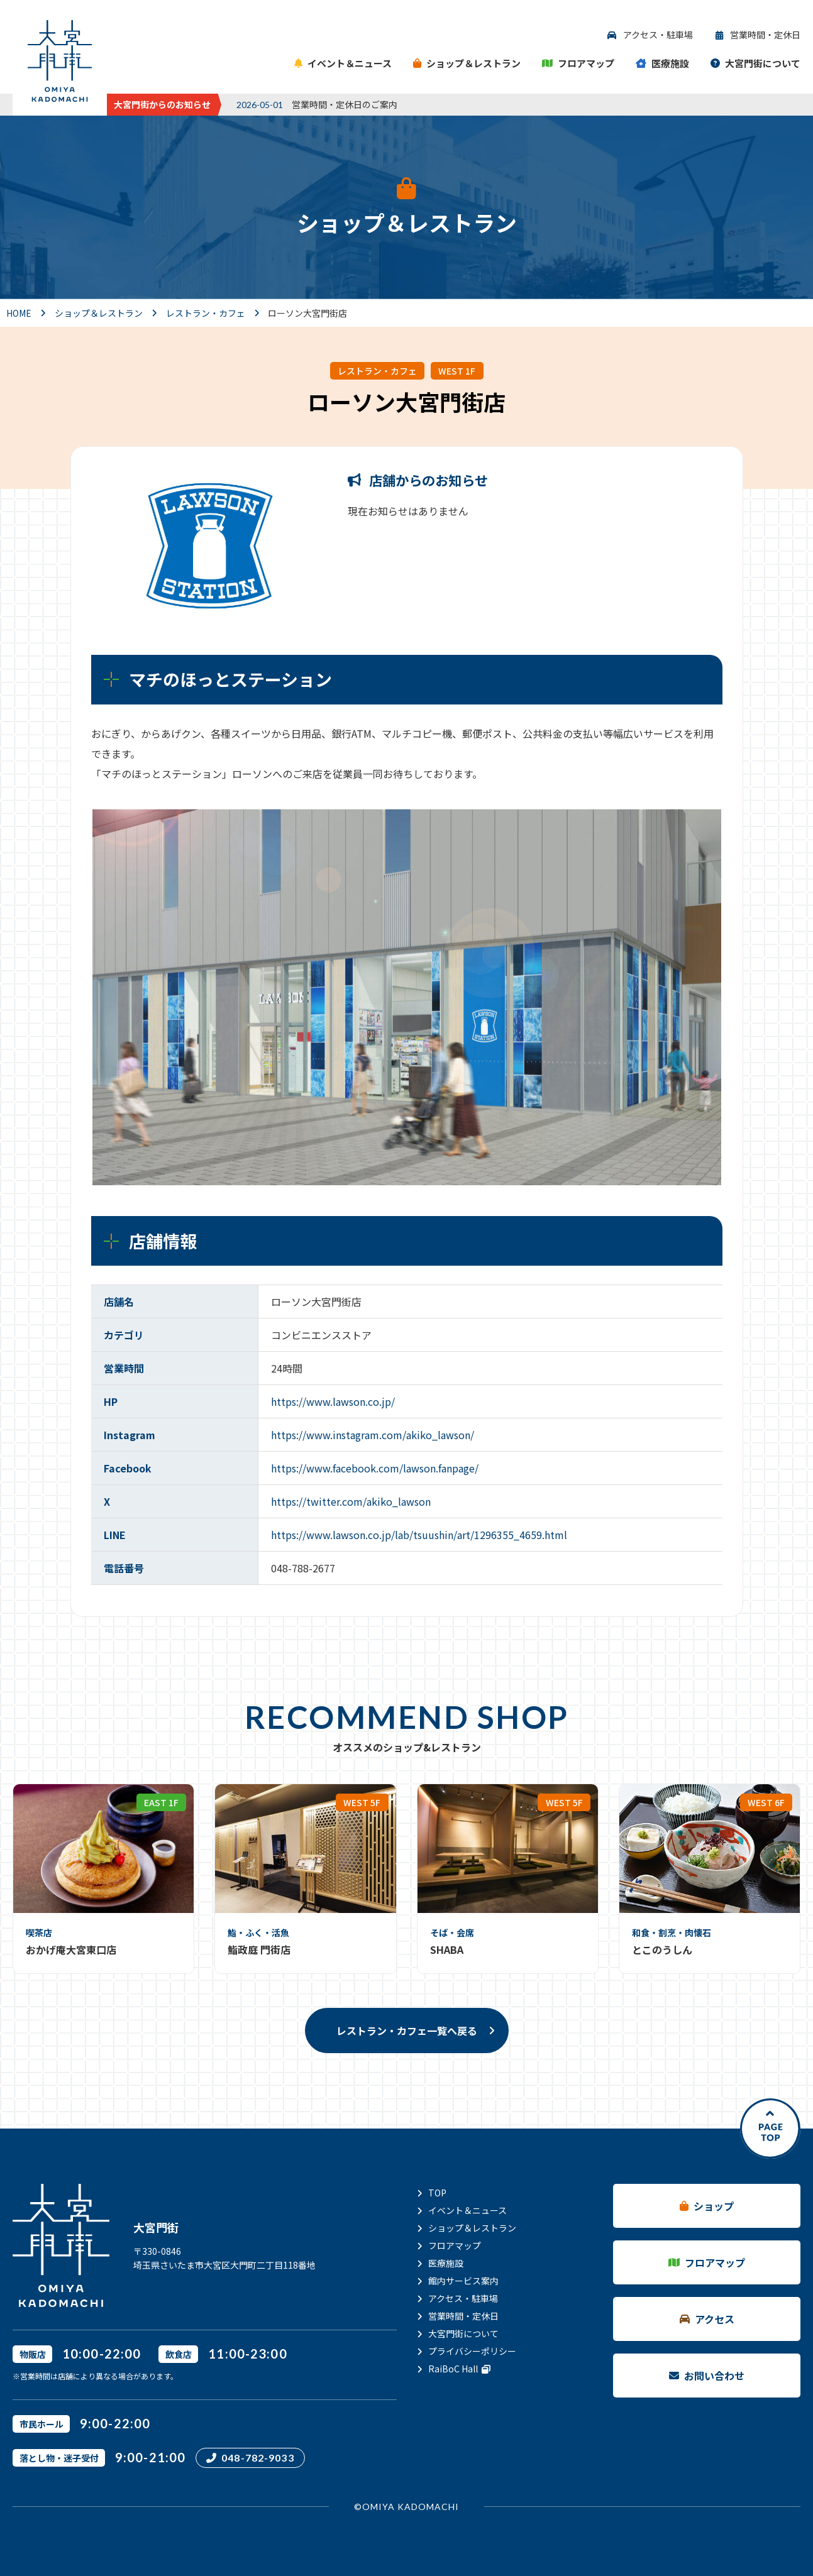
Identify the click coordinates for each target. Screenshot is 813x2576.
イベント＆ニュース (467, 2210)
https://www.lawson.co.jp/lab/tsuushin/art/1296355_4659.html (419, 1534)
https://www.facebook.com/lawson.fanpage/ (374, 1468)
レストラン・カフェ (377, 370)
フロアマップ (454, 2245)
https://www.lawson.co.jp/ (333, 1401)
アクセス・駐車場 (463, 2298)
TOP (437, 2192)
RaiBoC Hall (459, 2368)
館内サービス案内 (463, 2280)
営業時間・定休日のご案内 (344, 104)
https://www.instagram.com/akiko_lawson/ (372, 1434)
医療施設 (445, 2263)
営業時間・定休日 (463, 2316)
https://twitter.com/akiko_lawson (351, 1501)
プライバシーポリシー (472, 2351)
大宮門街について (463, 2333)
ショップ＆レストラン (472, 2228)
